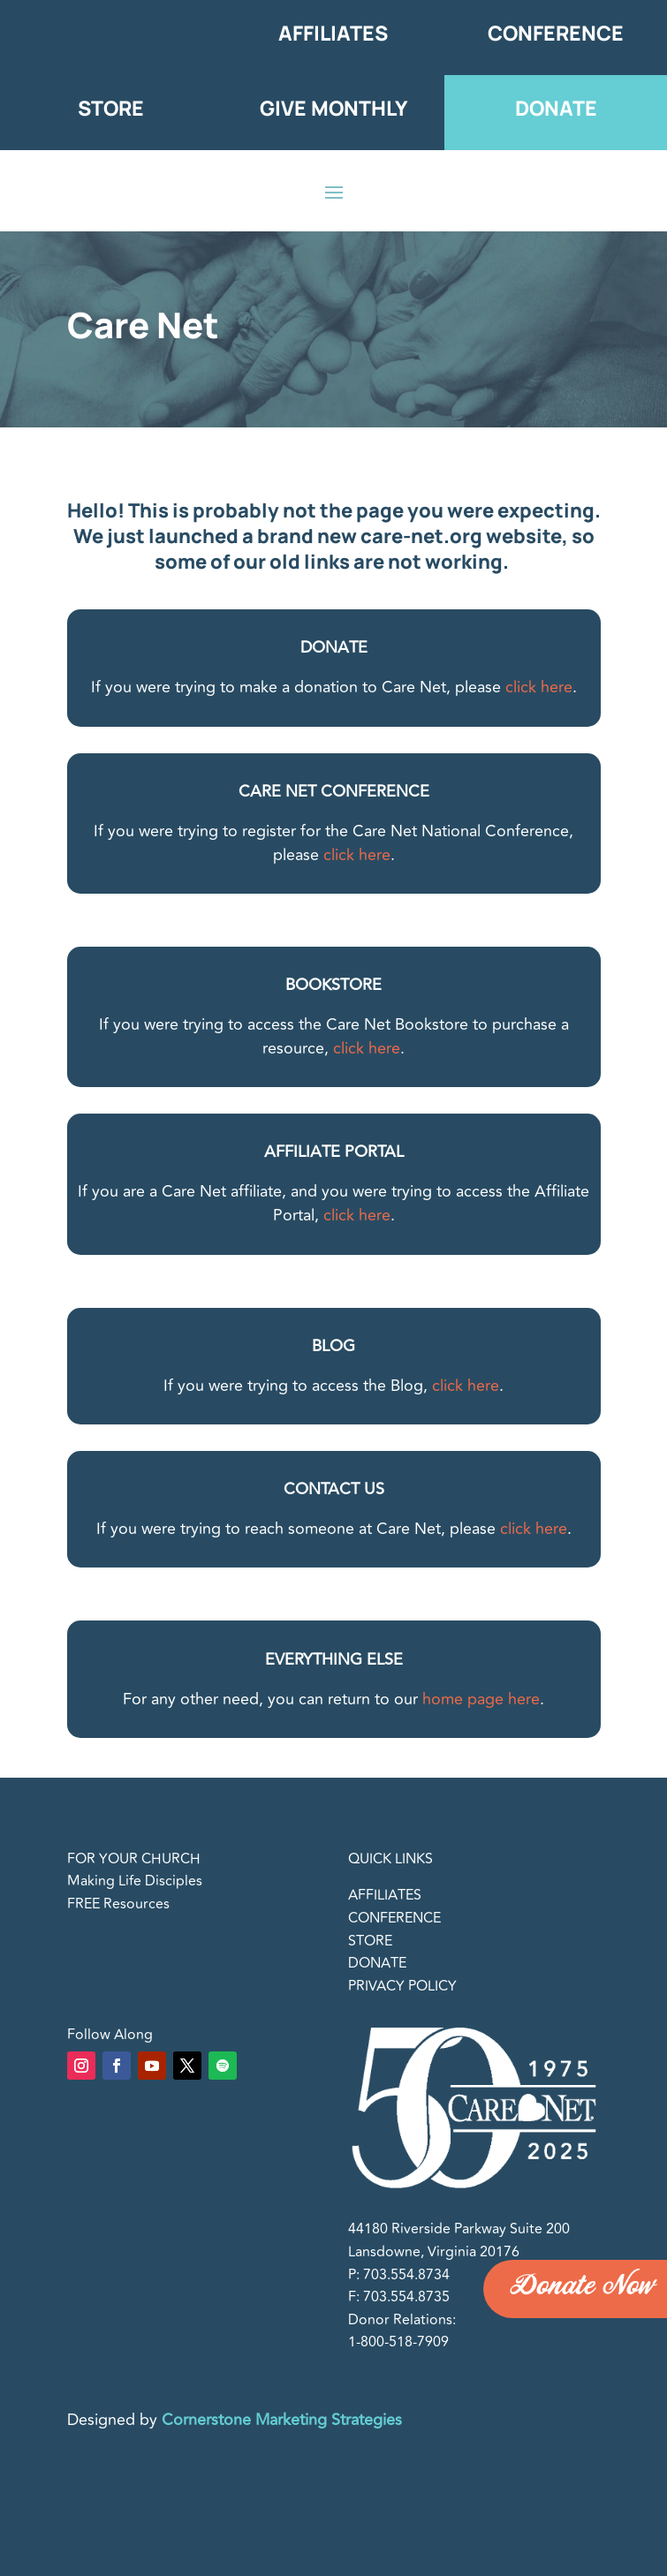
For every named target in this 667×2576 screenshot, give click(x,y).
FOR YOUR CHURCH (134, 1859)
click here (538, 687)
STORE (370, 1941)
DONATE (377, 1963)
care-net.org (421, 536)
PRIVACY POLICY (402, 1986)
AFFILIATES (384, 1895)
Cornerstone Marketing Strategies (282, 2419)
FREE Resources (118, 1904)
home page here (481, 1699)
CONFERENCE (394, 1918)
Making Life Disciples (134, 1881)
